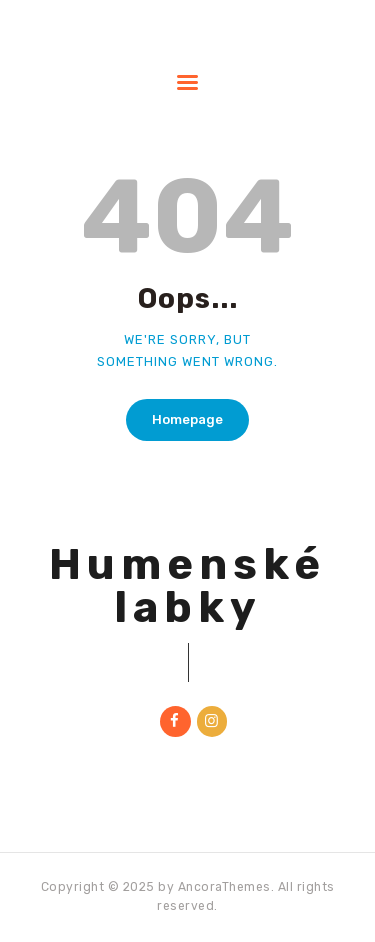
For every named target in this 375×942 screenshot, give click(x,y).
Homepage (187, 419)
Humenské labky (187, 586)
